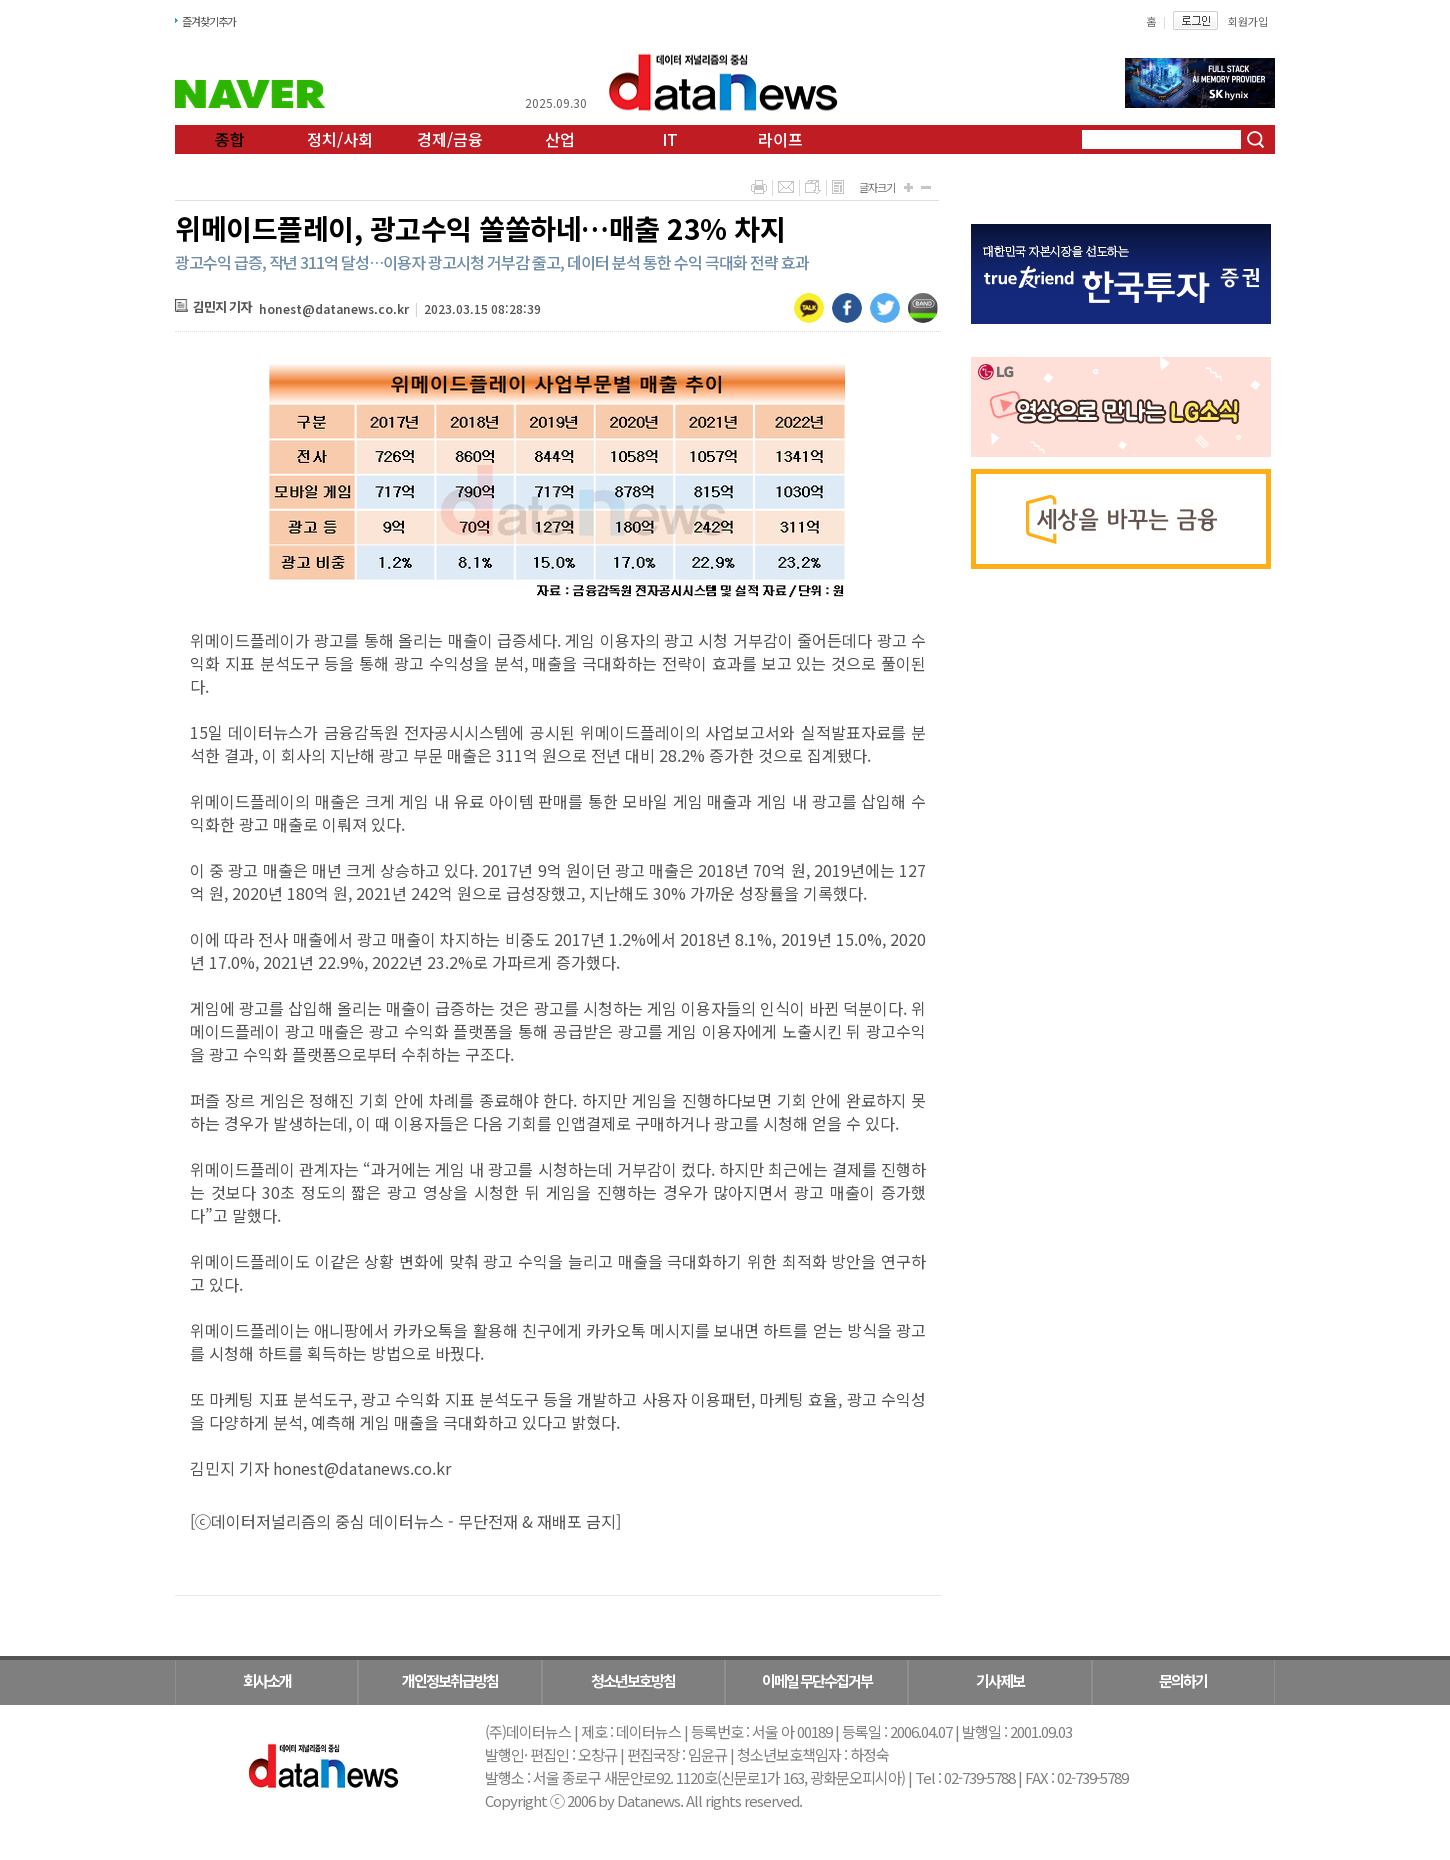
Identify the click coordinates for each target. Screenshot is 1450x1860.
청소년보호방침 (633, 1680)
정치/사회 (340, 139)
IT (670, 139)
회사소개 (267, 1680)
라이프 (780, 139)
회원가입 (1248, 21)
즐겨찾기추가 (209, 21)
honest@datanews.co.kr (334, 308)
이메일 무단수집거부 (817, 1680)
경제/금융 (450, 139)
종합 (230, 139)
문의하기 (1183, 1680)
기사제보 (1000, 1680)
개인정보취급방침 (450, 1680)
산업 (560, 139)
